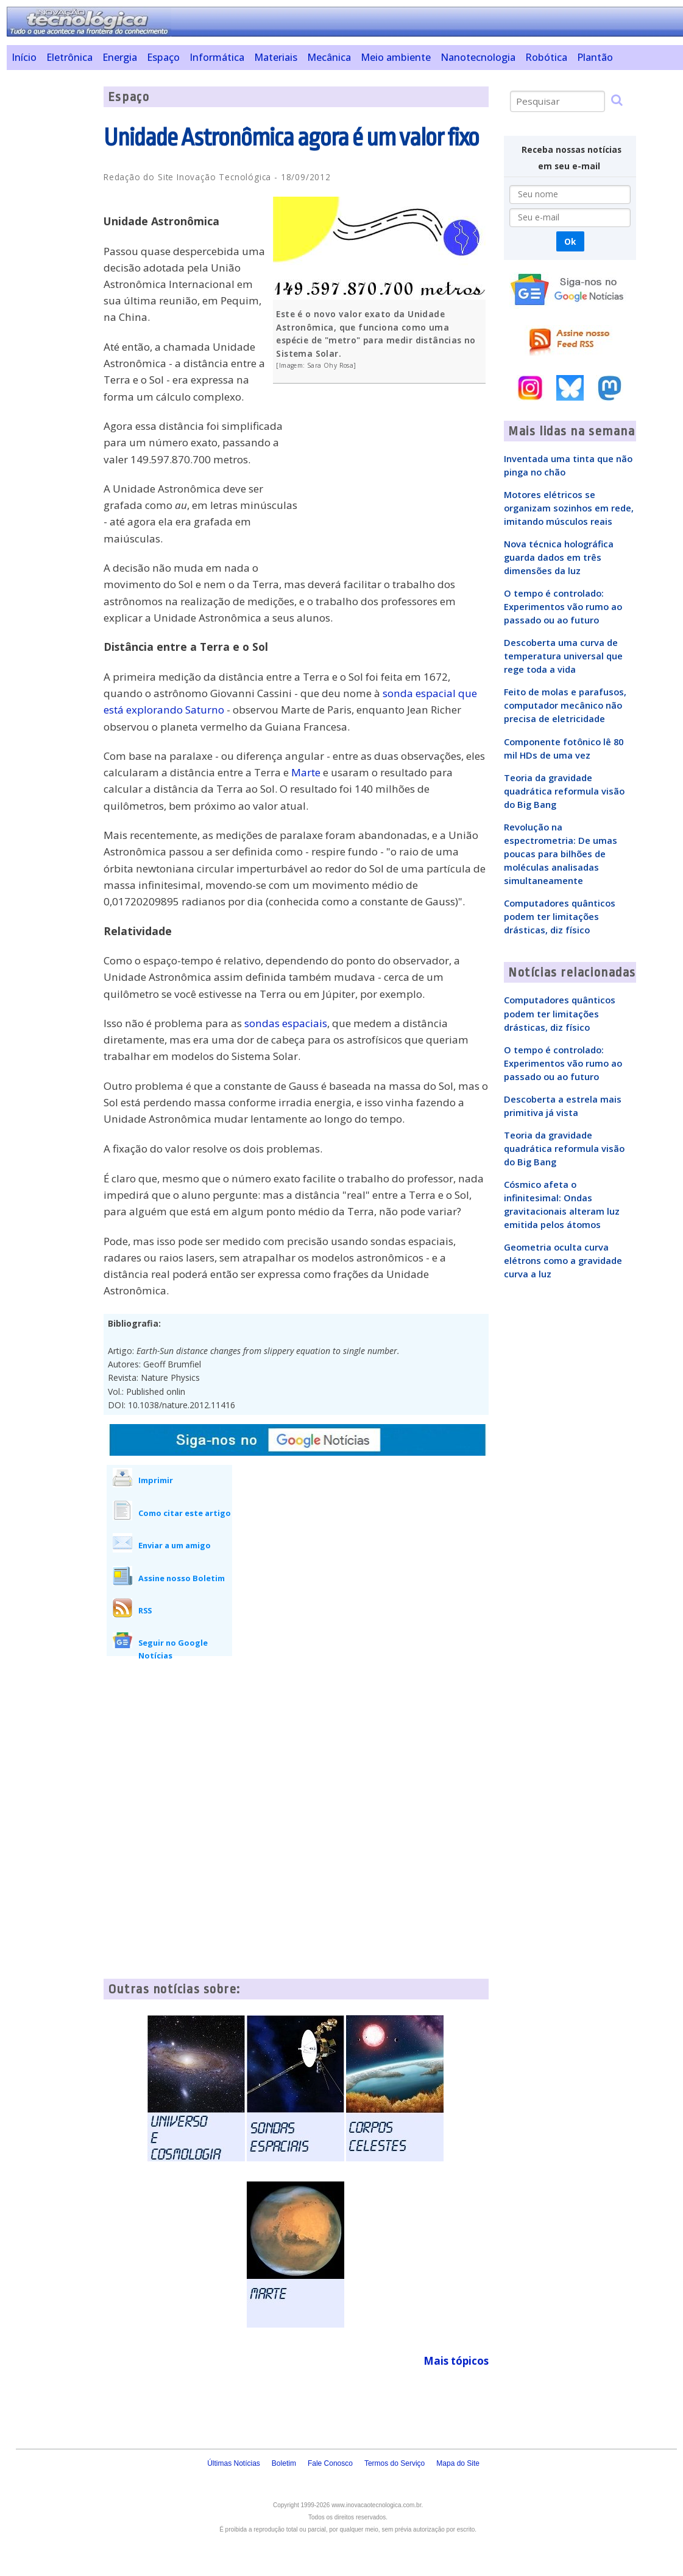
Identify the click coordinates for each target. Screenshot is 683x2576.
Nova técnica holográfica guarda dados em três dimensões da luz (559, 557)
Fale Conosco (330, 2463)
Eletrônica (69, 57)
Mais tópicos (456, 2361)
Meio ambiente (396, 57)
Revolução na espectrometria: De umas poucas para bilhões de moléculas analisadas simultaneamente (560, 853)
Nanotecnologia (478, 57)
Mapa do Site (458, 2463)
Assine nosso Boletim (181, 1578)
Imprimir (155, 1480)
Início (24, 57)
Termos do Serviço (394, 2463)
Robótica (546, 57)
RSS (145, 1610)
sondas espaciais (285, 1023)
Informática (216, 57)
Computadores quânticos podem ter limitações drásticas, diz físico (559, 916)
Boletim (284, 2463)
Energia (119, 57)
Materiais (275, 57)
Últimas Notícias (233, 2463)
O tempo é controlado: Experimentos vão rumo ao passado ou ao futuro (563, 606)
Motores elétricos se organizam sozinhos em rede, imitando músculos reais (569, 507)
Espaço (163, 57)
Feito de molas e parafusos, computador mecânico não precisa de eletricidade (565, 705)
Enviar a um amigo (174, 1545)
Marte (305, 772)
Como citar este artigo (184, 1512)
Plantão (595, 57)
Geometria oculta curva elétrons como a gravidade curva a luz (563, 1260)
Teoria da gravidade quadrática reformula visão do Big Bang (564, 790)
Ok (570, 241)
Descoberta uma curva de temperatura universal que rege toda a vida (563, 655)
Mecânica (329, 57)
